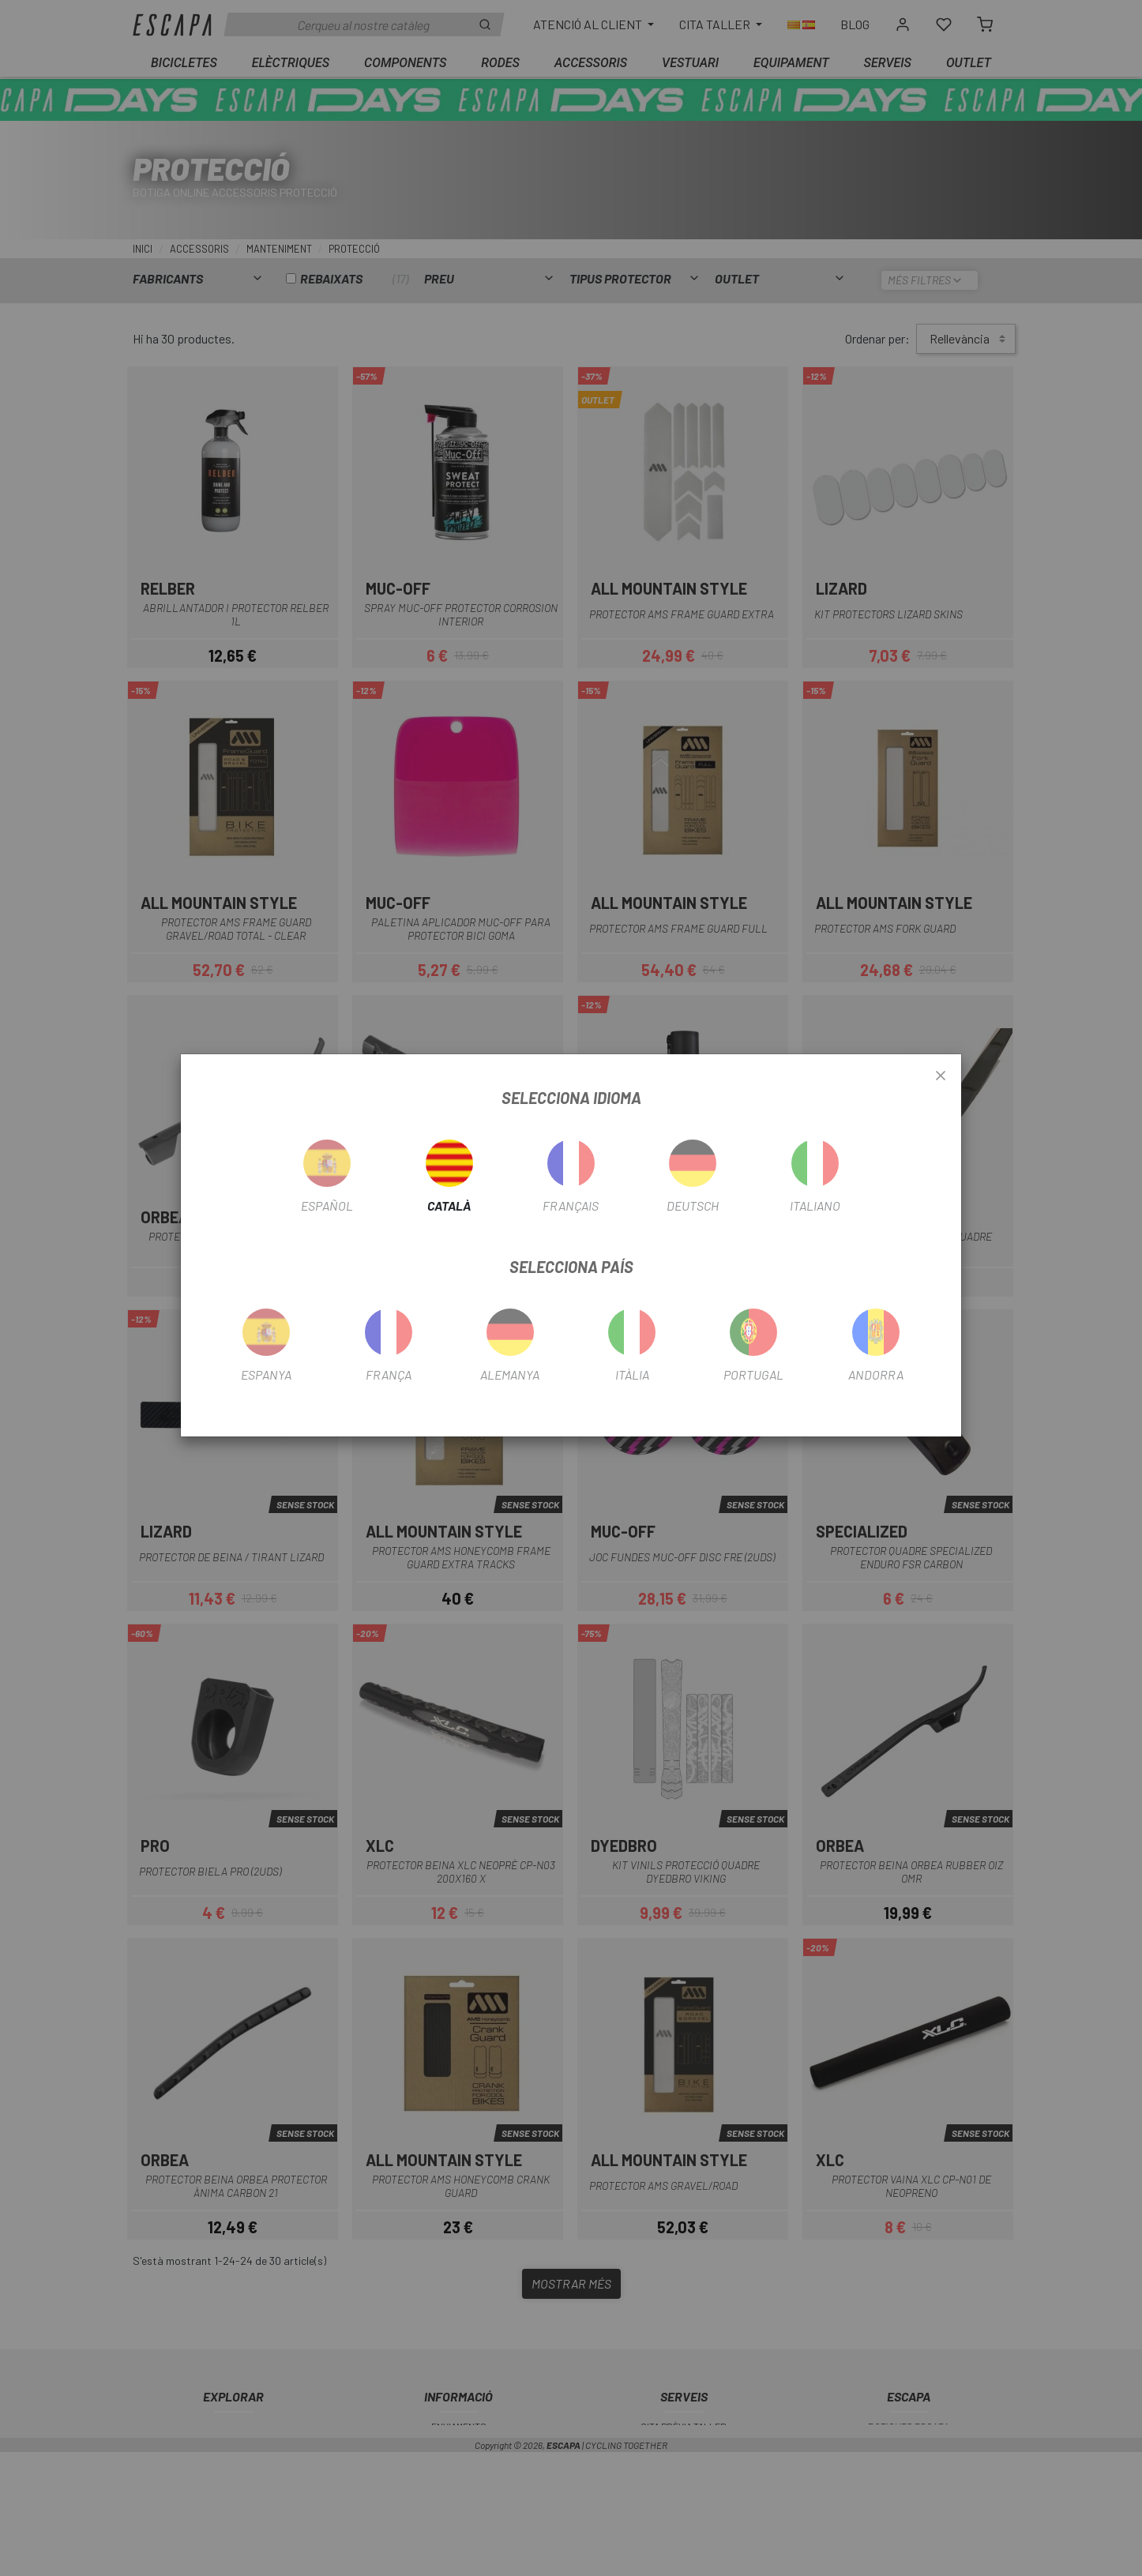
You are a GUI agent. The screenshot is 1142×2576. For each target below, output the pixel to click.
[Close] (941, 1076)
